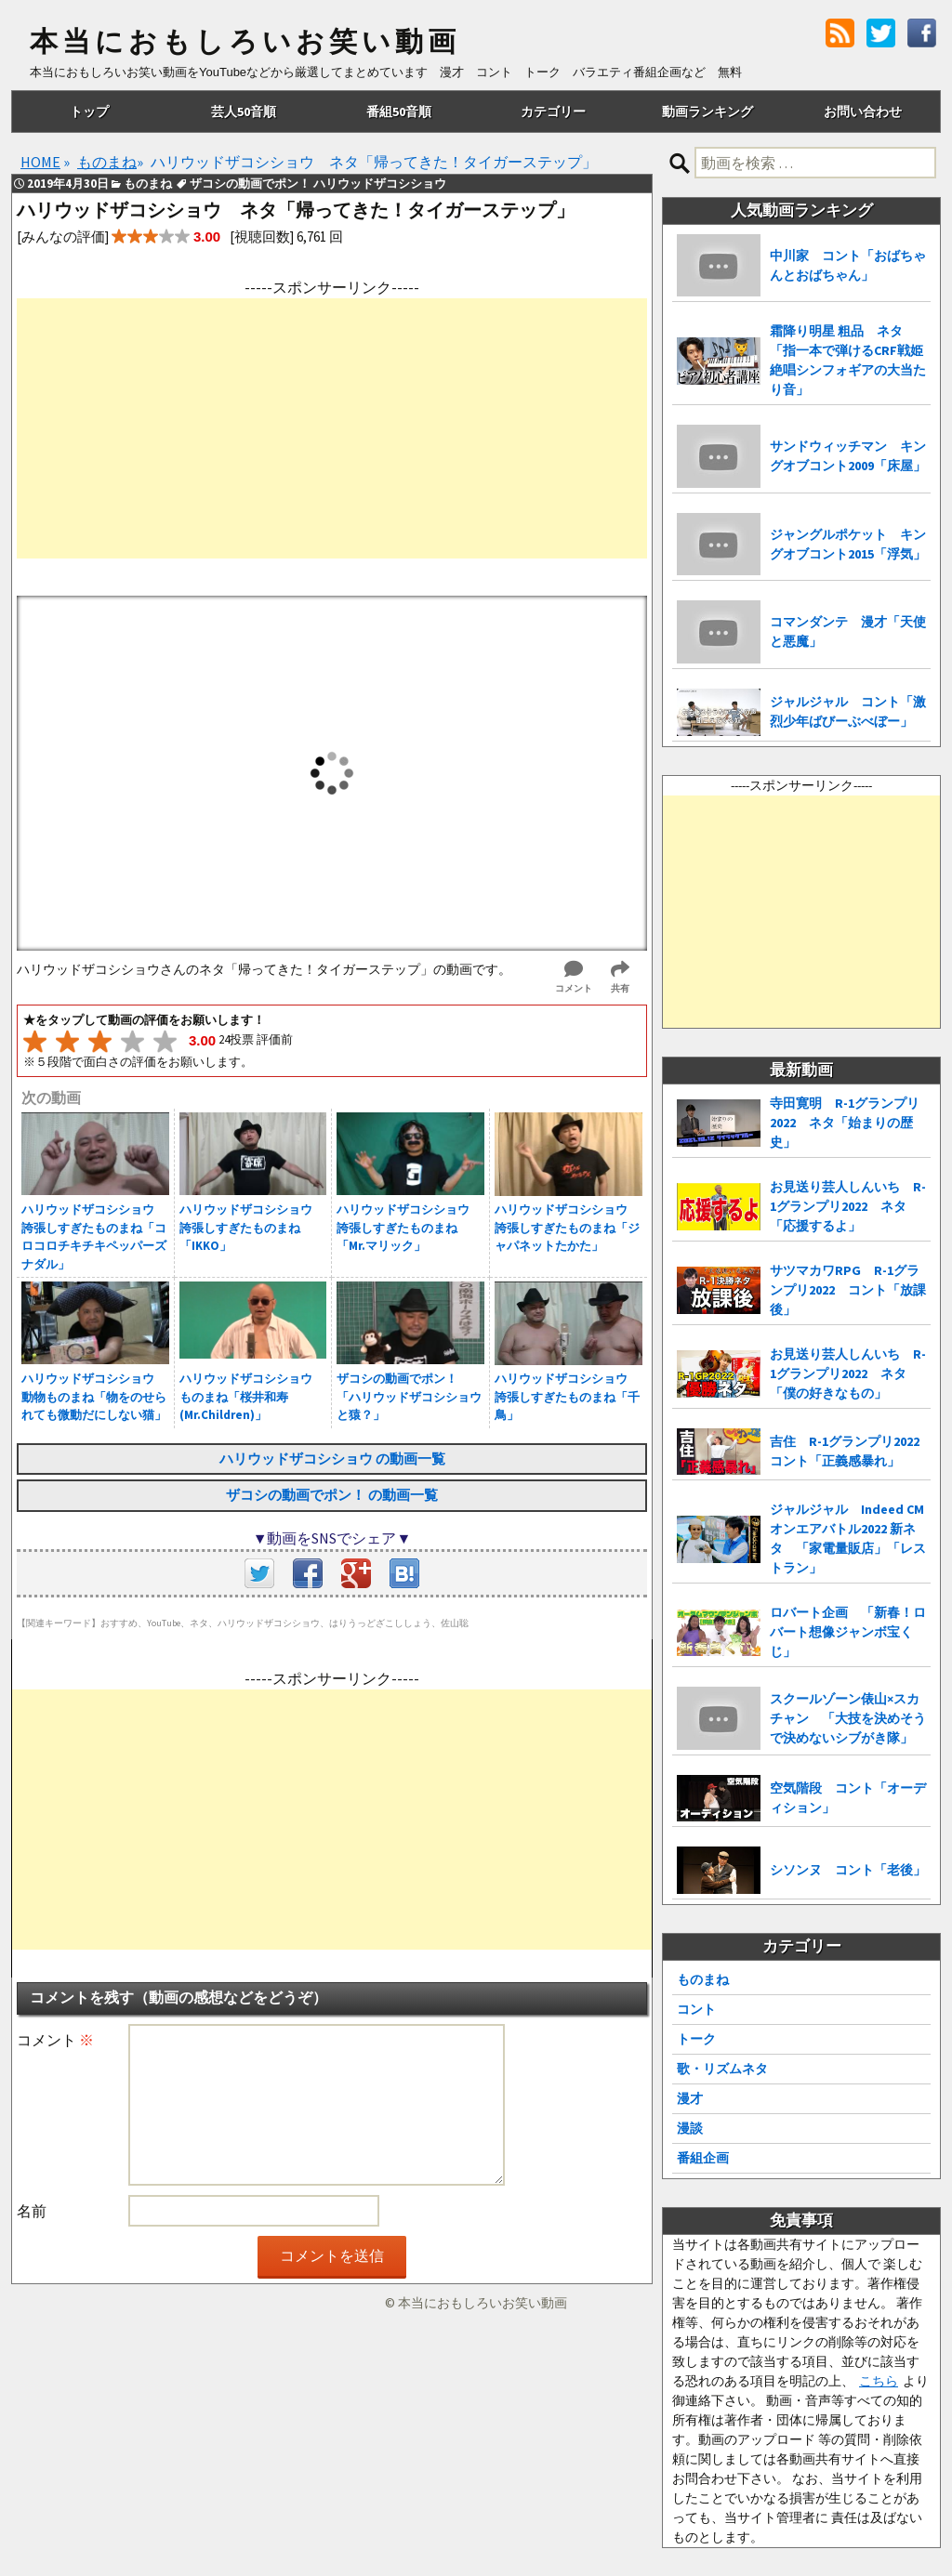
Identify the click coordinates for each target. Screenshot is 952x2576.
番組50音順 (398, 111)
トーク (696, 2039)
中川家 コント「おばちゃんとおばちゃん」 (848, 265)
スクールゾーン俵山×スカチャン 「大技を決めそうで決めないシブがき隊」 (848, 1718)
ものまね (703, 1979)
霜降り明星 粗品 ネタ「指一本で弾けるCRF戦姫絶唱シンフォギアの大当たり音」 (848, 360)
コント (696, 2009)
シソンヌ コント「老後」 (848, 1869)
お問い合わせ (863, 111)
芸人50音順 (243, 111)
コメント (55, 2040)
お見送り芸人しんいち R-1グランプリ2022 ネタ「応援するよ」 (848, 1206)
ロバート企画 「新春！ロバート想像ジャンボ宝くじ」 (848, 1632)
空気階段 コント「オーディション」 (848, 1798)
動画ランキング (707, 111)
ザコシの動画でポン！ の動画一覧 (332, 1495)
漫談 (690, 2128)
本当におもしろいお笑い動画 (245, 42)
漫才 (690, 2098)
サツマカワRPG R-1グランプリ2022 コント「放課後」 (848, 1290)
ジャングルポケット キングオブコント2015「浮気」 (848, 544)
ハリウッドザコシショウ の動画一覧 (332, 1458)
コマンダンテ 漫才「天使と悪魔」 (848, 631)
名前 (31, 2210)
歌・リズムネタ (722, 2068)
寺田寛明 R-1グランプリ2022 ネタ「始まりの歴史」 (844, 1122)
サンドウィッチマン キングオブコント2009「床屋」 (848, 456)
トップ (89, 111)
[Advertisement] (332, 428)
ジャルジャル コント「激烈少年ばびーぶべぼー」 (848, 711)
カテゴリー (553, 111)
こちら (878, 2380)
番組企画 (703, 2157)
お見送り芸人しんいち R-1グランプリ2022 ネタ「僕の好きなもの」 (848, 1373)
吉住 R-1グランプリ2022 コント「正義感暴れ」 (850, 1451)
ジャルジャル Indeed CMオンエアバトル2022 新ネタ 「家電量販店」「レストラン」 (848, 1538)
